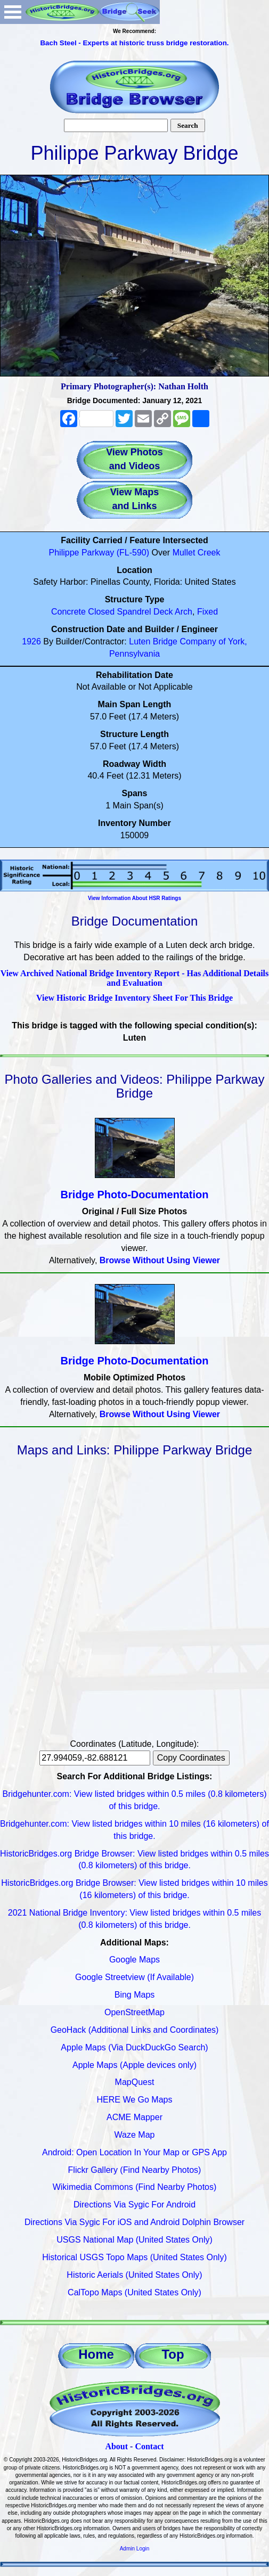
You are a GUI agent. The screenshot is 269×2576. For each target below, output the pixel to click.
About (116, 2446)
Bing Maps (135, 1994)
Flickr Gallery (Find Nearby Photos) (134, 2169)
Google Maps (134, 1959)
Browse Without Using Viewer (160, 1260)
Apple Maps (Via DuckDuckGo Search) (134, 2047)
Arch (183, 611)
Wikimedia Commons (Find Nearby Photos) (135, 2186)
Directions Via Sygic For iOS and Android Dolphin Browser (134, 2222)
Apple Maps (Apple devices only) (134, 2065)
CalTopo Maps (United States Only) (134, 2292)
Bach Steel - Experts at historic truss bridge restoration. (134, 43)
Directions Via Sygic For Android (134, 2204)
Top (172, 2354)
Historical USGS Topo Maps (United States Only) (134, 2257)
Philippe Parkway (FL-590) (99, 552)
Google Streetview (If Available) (134, 1977)
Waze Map (135, 2134)
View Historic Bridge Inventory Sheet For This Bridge (134, 997)
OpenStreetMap (134, 2012)
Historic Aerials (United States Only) (134, 2274)
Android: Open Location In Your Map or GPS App (134, 2152)
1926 (31, 641)
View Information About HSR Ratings (134, 898)
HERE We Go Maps (135, 2099)
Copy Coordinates (191, 1757)
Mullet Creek (197, 552)
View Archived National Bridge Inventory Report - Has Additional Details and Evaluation (135, 978)
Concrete (68, 611)
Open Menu (13, 12)
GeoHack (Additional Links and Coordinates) (135, 2029)
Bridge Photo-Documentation (135, 1194)
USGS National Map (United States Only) (134, 2239)
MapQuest (134, 2082)
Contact (149, 2446)
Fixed (207, 611)
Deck (163, 611)
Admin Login (135, 2549)
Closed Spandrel (119, 611)
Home (96, 2354)
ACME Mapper (134, 2117)
